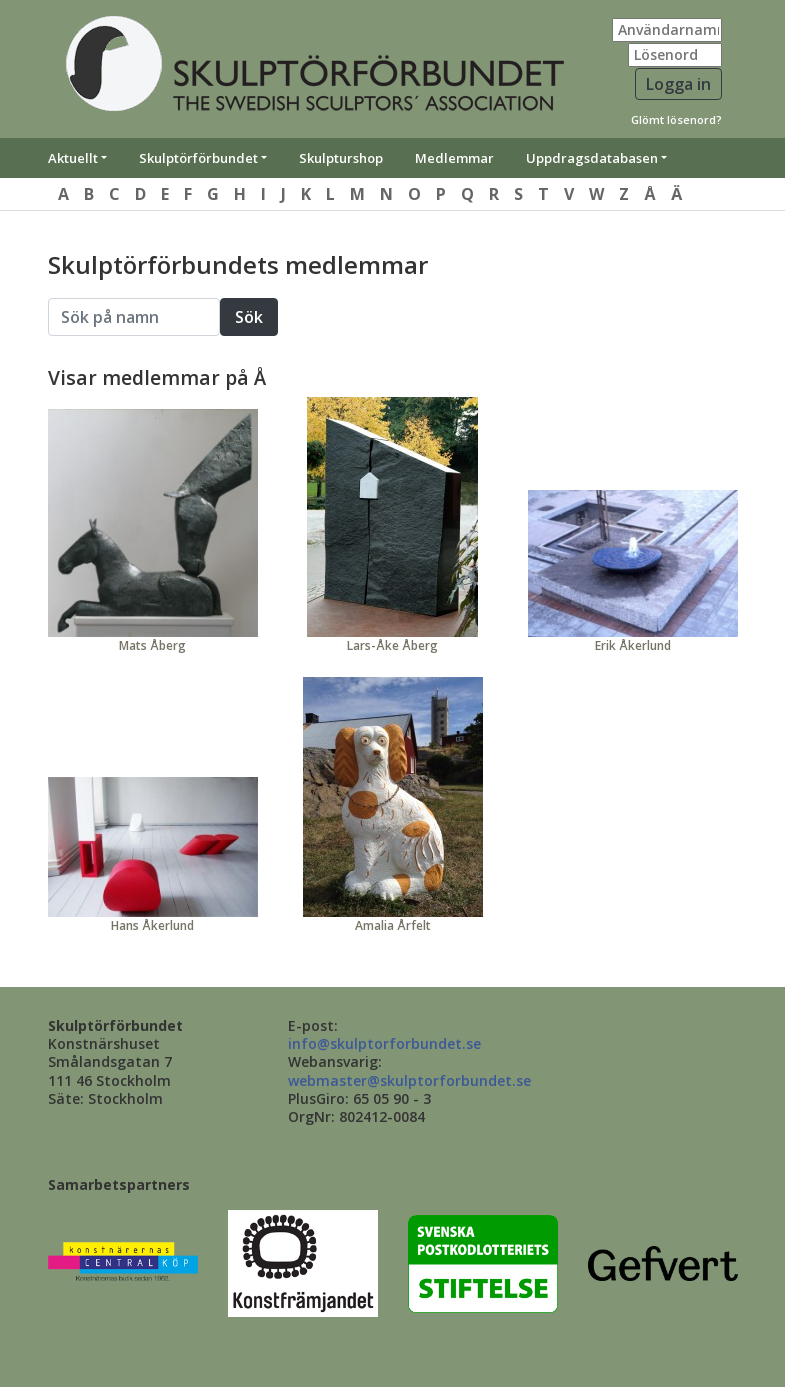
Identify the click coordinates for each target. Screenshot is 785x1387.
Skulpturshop (341, 158)
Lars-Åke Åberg (392, 645)
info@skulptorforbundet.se (384, 1043)
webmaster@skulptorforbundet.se (409, 1080)
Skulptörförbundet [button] (198, 158)
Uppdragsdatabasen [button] (592, 158)
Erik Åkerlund (633, 645)
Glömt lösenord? (676, 119)
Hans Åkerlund (152, 925)
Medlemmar (454, 158)
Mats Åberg (152, 645)
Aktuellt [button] (73, 158)
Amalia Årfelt (393, 925)
